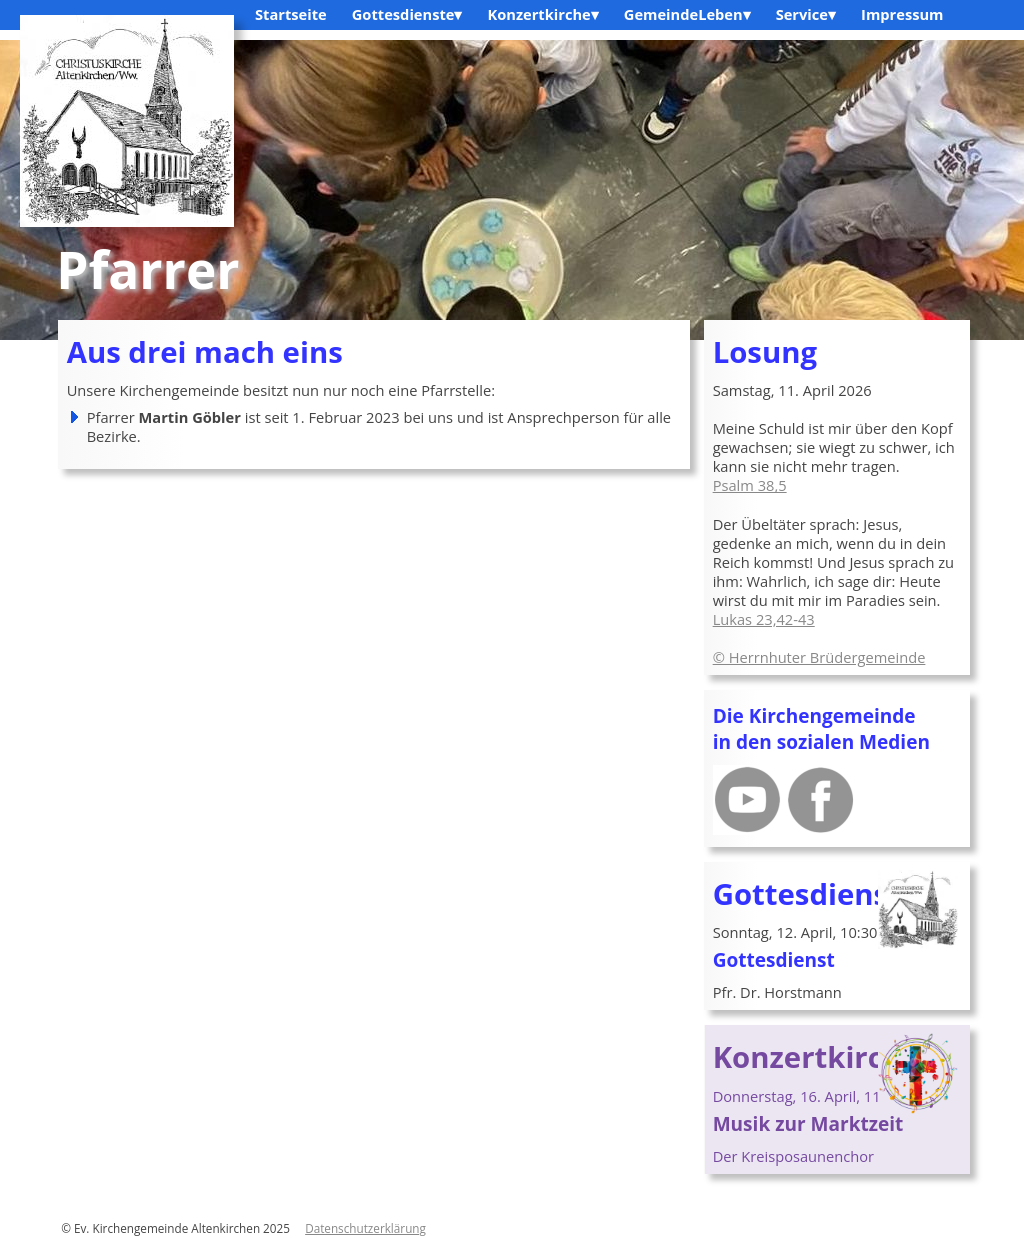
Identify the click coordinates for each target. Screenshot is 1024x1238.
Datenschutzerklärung (365, 1228)
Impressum (902, 14)
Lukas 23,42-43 (764, 619)
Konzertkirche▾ (542, 14)
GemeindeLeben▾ (687, 14)
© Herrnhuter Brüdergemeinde (819, 657)
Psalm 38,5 (750, 485)
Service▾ (806, 14)
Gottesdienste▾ (407, 14)
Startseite (291, 14)
